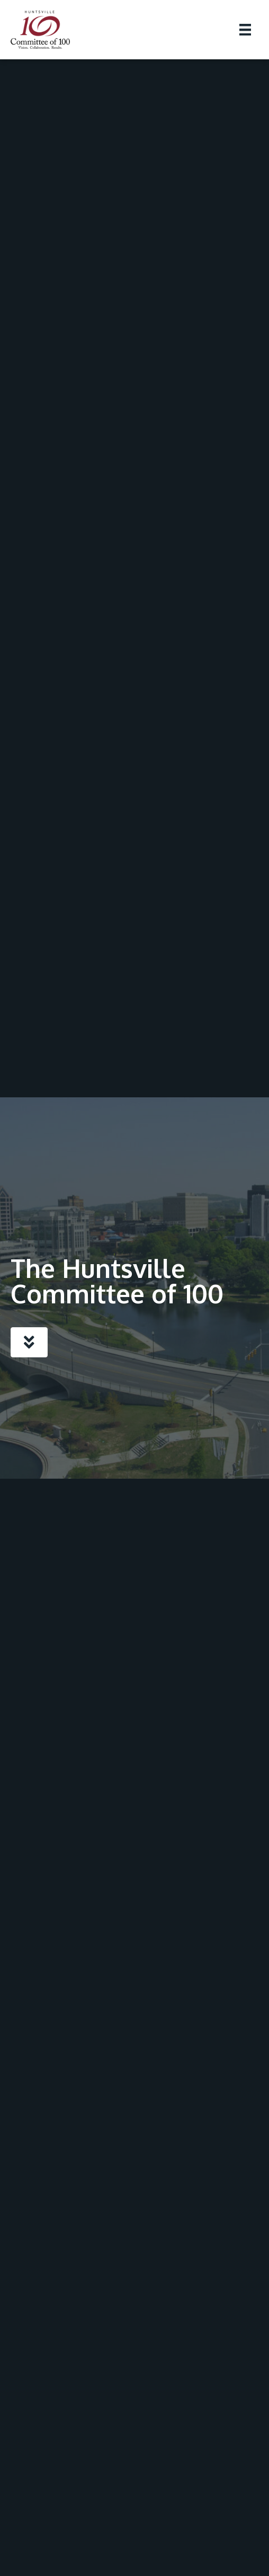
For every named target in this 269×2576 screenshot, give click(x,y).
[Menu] (245, 29)
